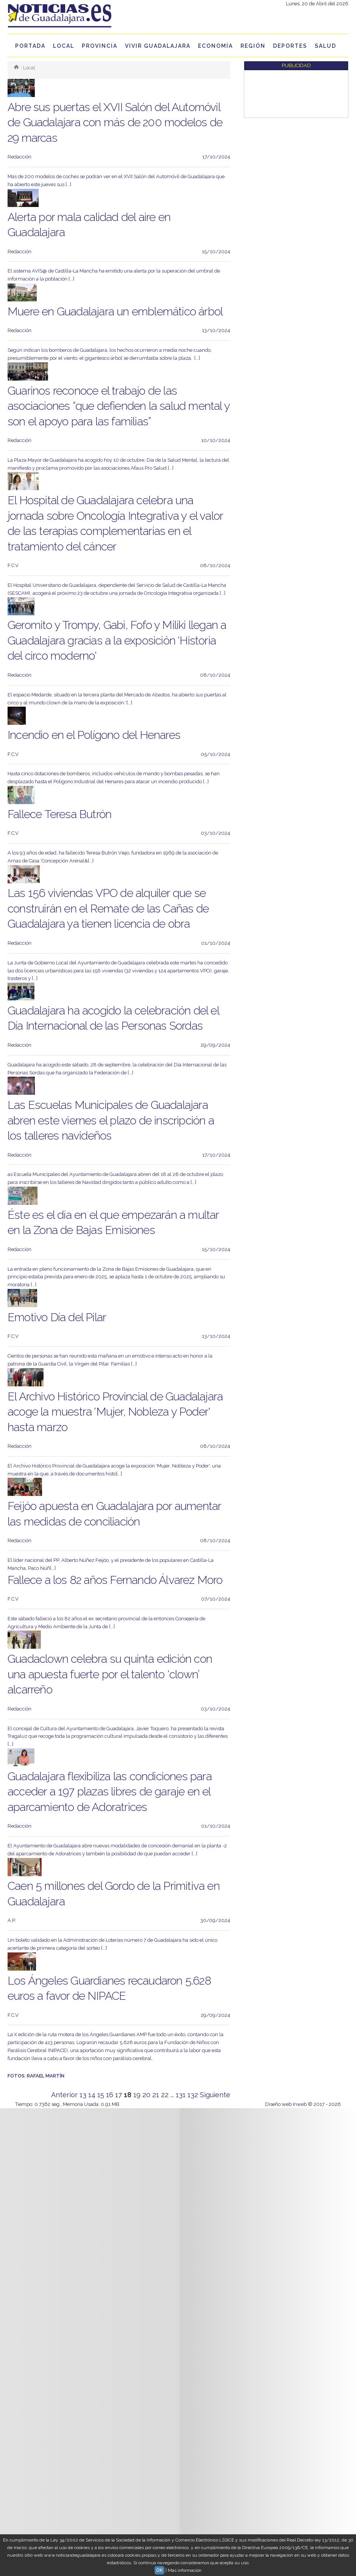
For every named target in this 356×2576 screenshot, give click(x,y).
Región (252, 46)
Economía (215, 46)
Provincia (99, 46)
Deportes (290, 46)
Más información (184, 2570)
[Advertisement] (278, 94)
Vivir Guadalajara (157, 46)
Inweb (300, 2104)
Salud (325, 46)
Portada (30, 46)
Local (63, 46)
